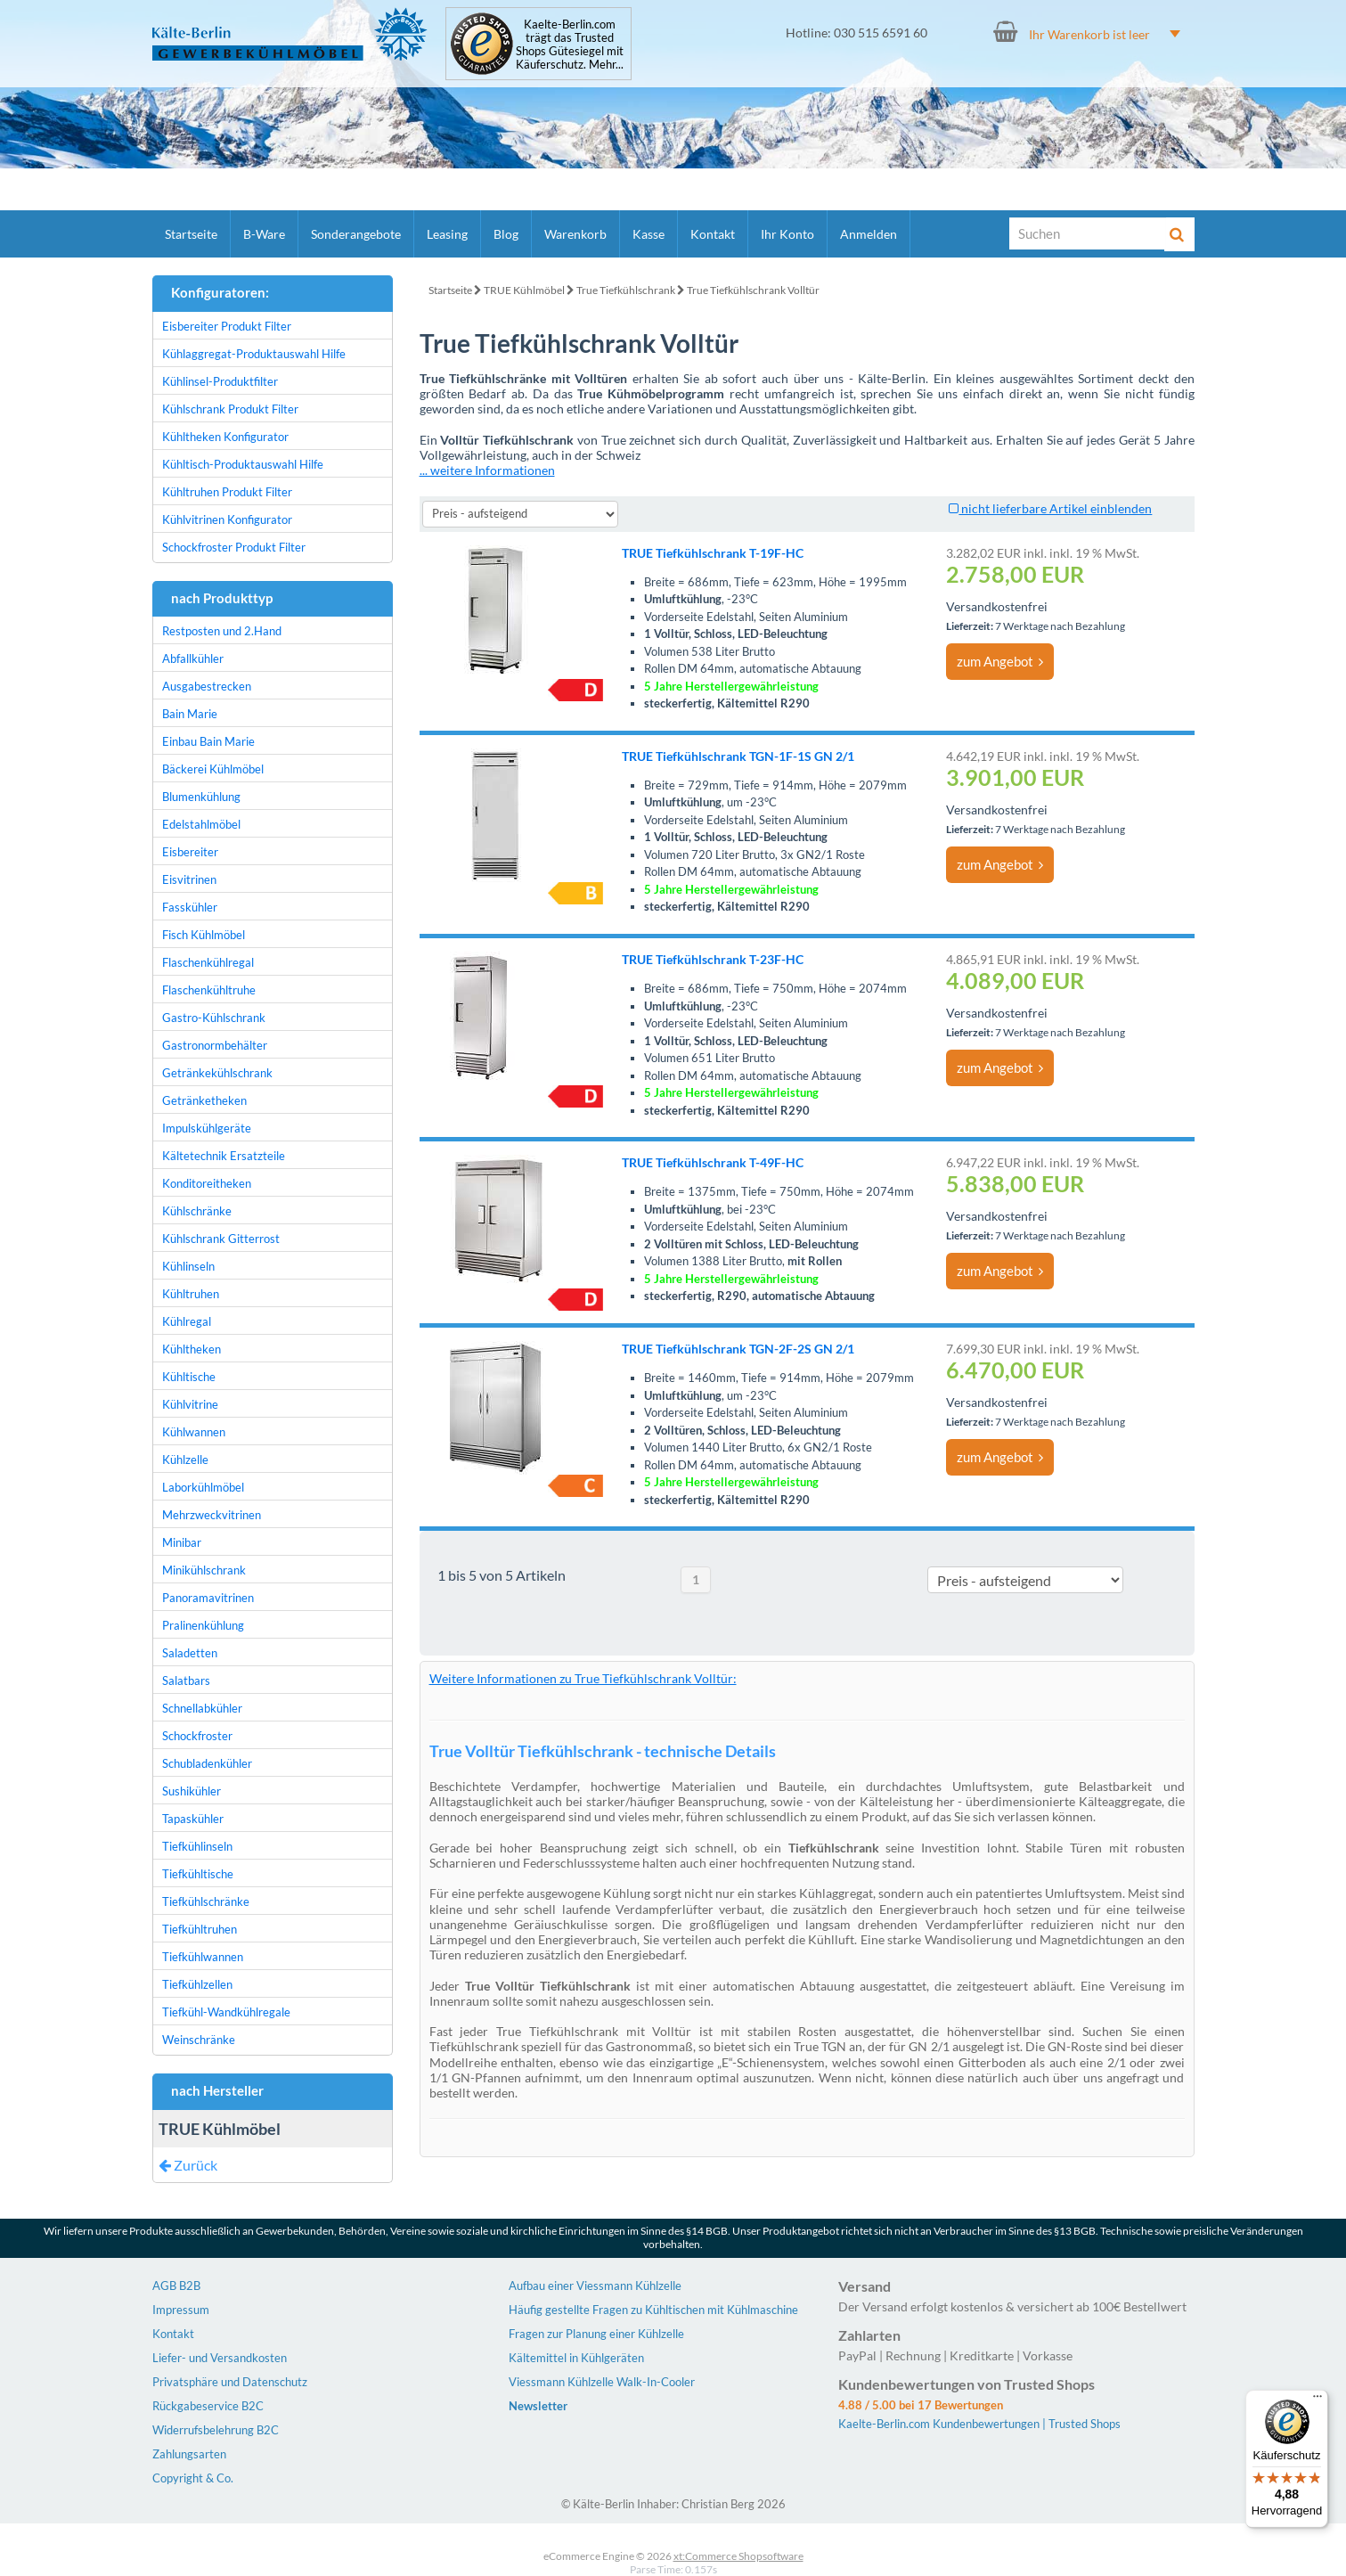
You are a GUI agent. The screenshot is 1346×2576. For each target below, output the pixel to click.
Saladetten (189, 1653)
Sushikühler (191, 1791)
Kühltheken (191, 1349)
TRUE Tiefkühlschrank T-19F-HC (713, 552)
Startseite (191, 233)
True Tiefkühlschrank (625, 290)
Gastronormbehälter (214, 1045)
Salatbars (186, 1680)
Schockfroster (197, 1736)
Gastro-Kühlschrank (213, 1017)
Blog (506, 233)
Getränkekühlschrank (217, 1073)
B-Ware (264, 233)
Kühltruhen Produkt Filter (227, 492)
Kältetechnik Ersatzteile (223, 1156)
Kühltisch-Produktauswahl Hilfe (242, 464)
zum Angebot (1000, 661)
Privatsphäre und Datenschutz (229, 2382)
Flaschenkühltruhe (209, 990)
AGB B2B (176, 2285)
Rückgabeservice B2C (208, 2406)
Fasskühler (189, 907)
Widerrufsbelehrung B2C (215, 2430)
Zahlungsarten (189, 2454)
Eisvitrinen (189, 879)
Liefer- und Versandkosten (219, 2358)
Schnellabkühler (202, 1708)
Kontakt (712, 233)
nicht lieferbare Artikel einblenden (1050, 508)
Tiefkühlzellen (197, 1984)
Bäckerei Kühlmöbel (213, 769)
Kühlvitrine (190, 1404)
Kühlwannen (193, 1432)
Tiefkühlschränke (205, 1901)
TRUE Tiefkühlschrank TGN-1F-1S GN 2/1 (738, 756)
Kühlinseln (188, 1266)
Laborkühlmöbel (203, 1487)
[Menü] (1317, 2400)
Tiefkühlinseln (197, 1846)
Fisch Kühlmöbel (203, 935)
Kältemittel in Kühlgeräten (576, 2358)
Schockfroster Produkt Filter (234, 547)
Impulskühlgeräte (206, 1128)
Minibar (181, 1542)
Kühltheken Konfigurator (225, 436)
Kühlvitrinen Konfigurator (227, 519)
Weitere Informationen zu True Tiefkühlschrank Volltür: (583, 1678)
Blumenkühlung (201, 796)
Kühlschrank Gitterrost (221, 1238)
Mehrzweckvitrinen (211, 1515)
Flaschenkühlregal (208, 962)
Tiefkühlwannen (202, 1957)
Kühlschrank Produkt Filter (230, 409)
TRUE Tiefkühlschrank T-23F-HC (713, 959)
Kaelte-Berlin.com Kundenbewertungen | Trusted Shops (979, 2424)
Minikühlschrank (204, 1570)
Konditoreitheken (206, 1183)
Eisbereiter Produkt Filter (226, 326)
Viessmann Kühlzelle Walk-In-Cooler (602, 2382)
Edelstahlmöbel (201, 824)
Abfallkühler (193, 658)
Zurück (188, 2164)
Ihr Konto (787, 233)
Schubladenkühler (207, 1763)
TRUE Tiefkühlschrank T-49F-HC (713, 1162)
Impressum (180, 2309)
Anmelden (868, 233)
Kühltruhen (190, 1294)
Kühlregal (186, 1321)
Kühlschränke (197, 1211)
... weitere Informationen (487, 470)
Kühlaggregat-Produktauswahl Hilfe (254, 354)
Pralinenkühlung (203, 1625)
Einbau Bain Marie (208, 741)
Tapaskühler (193, 1818)
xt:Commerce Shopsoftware (738, 2556)
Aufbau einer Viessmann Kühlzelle (595, 2285)
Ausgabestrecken (206, 686)
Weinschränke (198, 2039)
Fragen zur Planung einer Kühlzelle (596, 2334)
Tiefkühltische (197, 1874)
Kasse (648, 233)
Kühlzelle (185, 1459)
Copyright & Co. (192, 2478)
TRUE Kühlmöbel (524, 290)
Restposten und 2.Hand (221, 631)
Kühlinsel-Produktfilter (220, 381)
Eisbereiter (190, 852)
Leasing (447, 233)
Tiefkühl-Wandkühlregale (226, 2012)
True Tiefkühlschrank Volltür (753, 290)
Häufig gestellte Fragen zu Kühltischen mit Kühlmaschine (653, 2309)
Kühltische (189, 1377)
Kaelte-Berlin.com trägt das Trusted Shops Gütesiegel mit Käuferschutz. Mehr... (570, 44)
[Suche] (1087, 233)
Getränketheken (204, 1100)
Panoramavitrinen (208, 1598)
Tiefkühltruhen (199, 1929)
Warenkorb (575, 233)
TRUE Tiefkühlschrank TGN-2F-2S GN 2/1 (738, 1348)
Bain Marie (189, 714)
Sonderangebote (356, 233)
